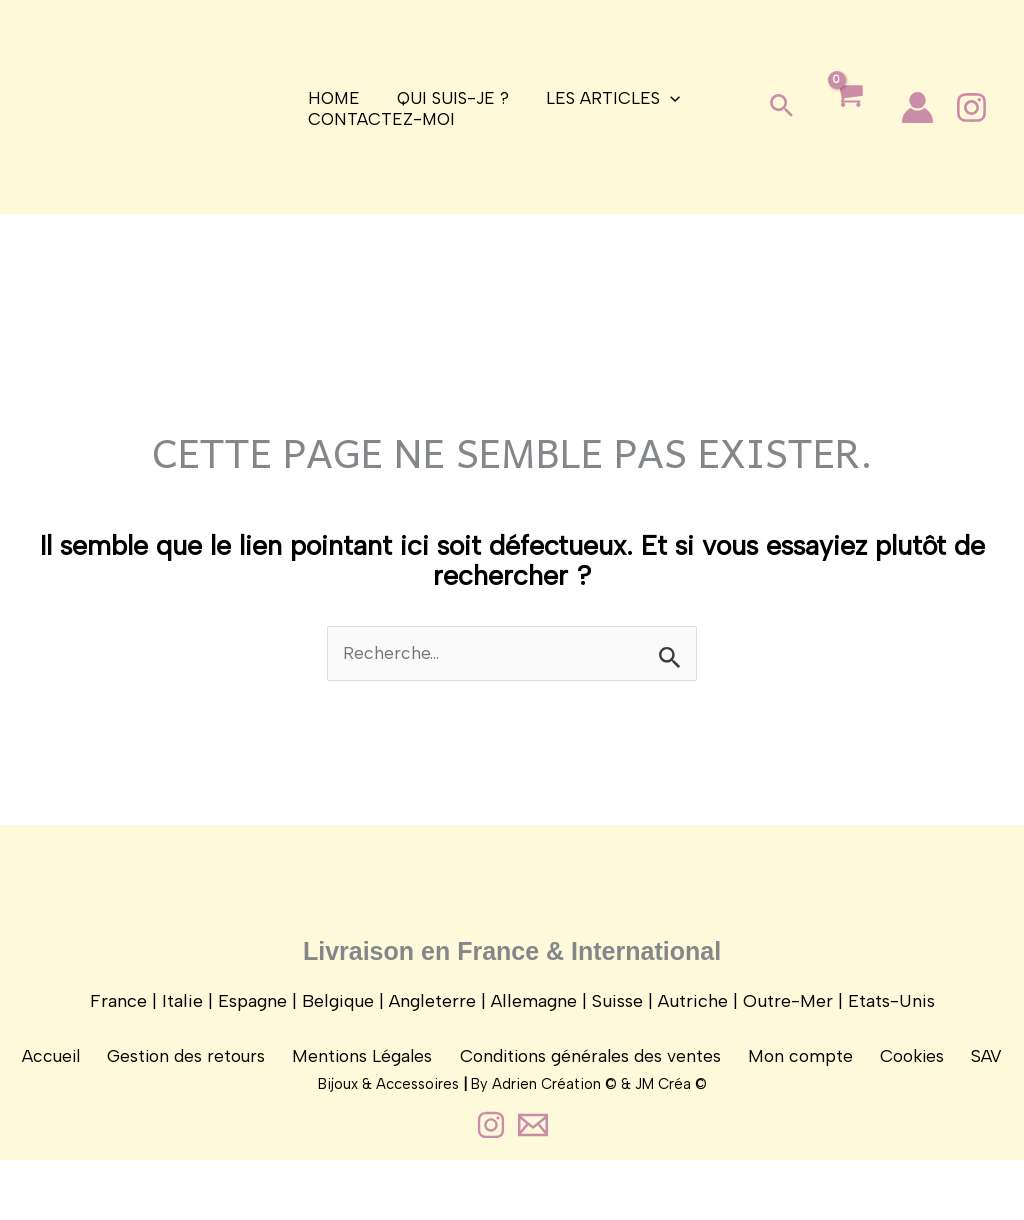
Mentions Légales (369, 1074)
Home (332, 98)
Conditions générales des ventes (592, 1074)
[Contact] (533, 1185)
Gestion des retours (197, 1074)
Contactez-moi (379, 119)
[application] (662, 98)
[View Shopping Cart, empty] (848, 111)
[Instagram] (971, 107)
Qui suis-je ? (448, 98)
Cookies (903, 1074)
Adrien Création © (554, 1144)
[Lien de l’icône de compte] (917, 107)
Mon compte (797, 1074)
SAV (971, 1074)
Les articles (605, 98)
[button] (781, 107)
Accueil (67, 1074)
